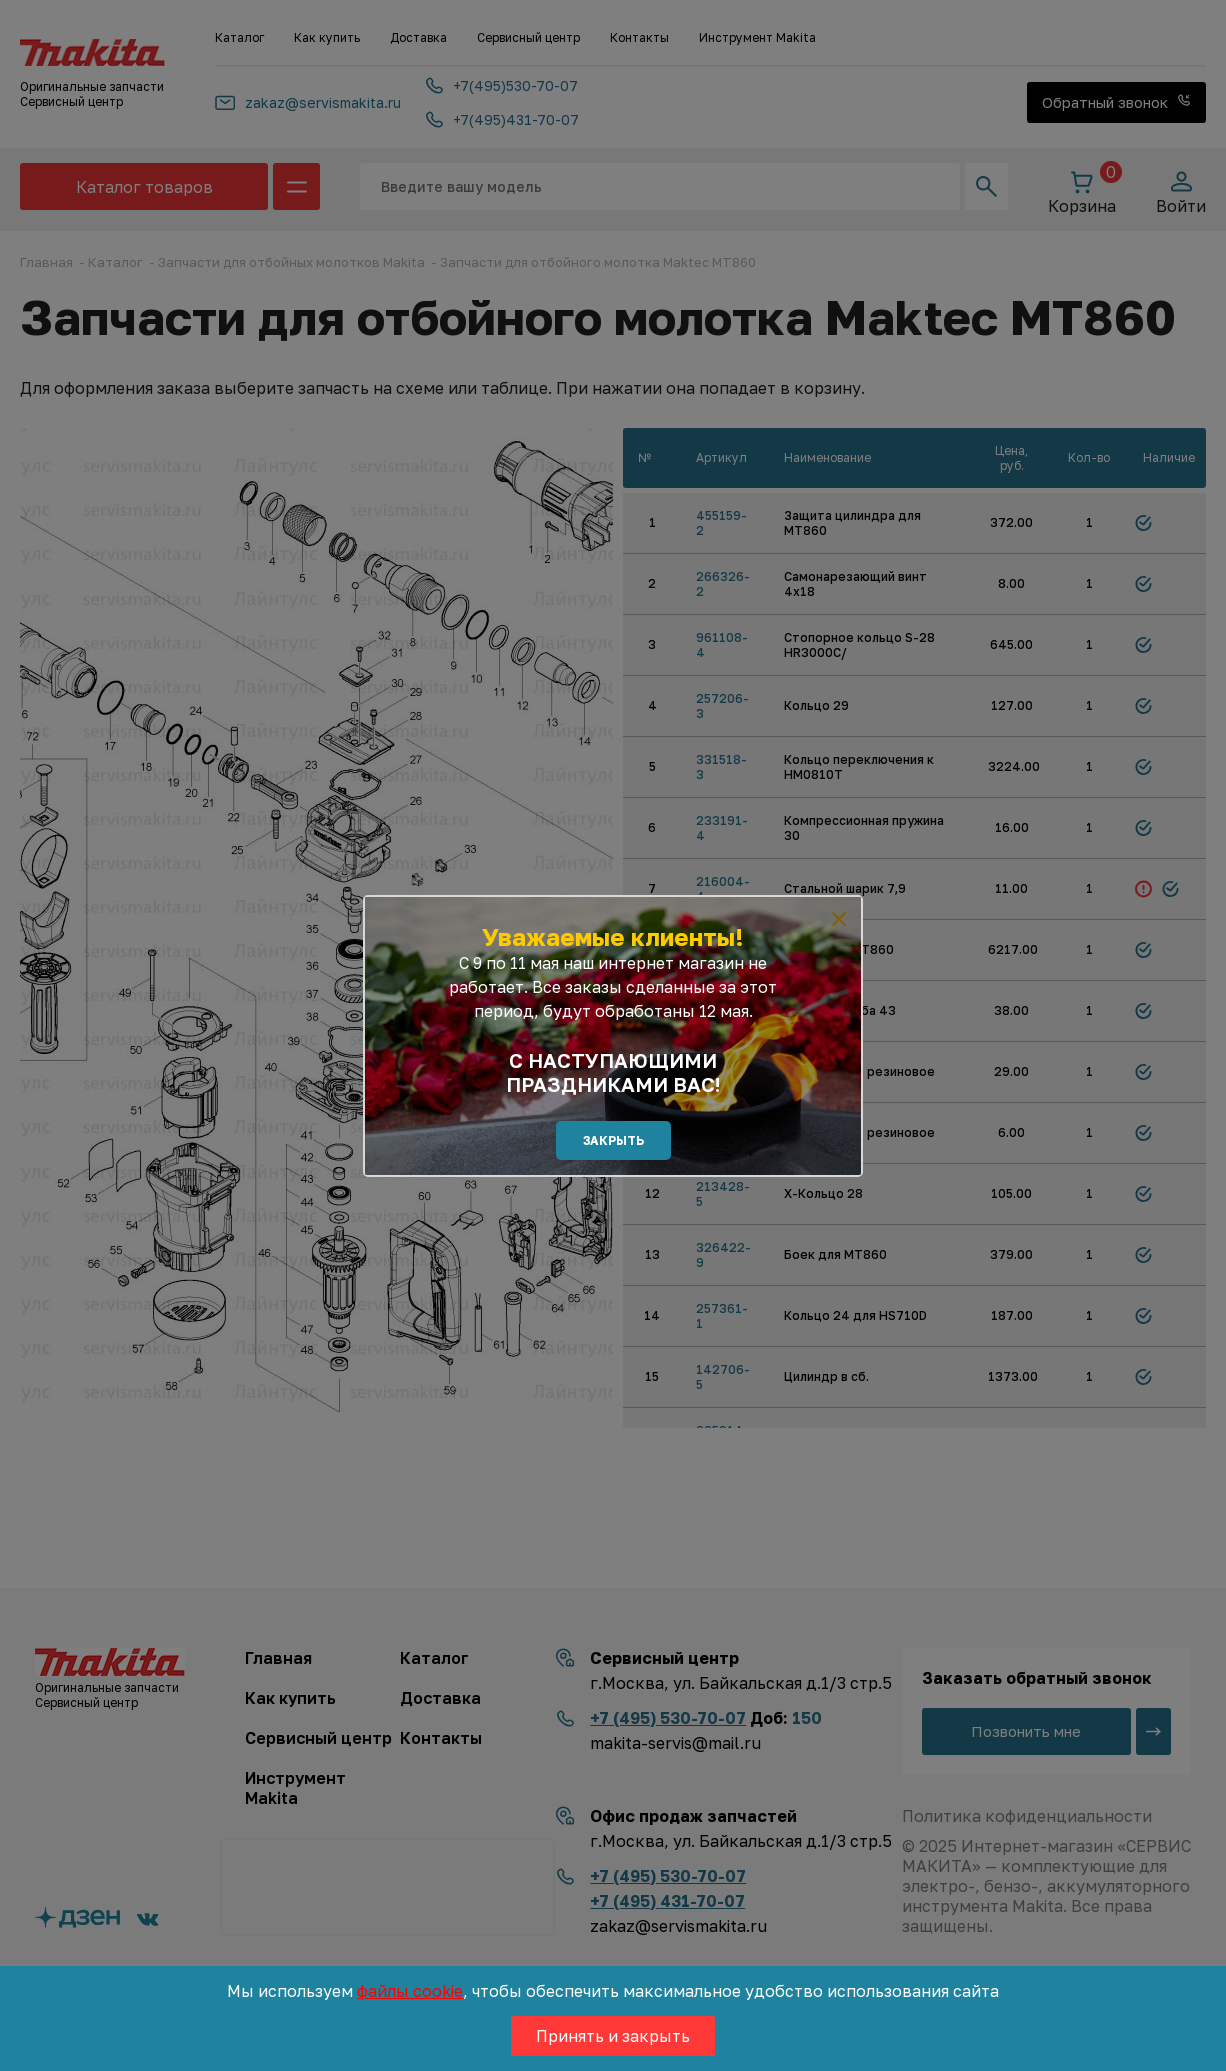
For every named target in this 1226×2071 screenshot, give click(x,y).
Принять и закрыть (613, 2036)
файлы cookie (410, 1991)
